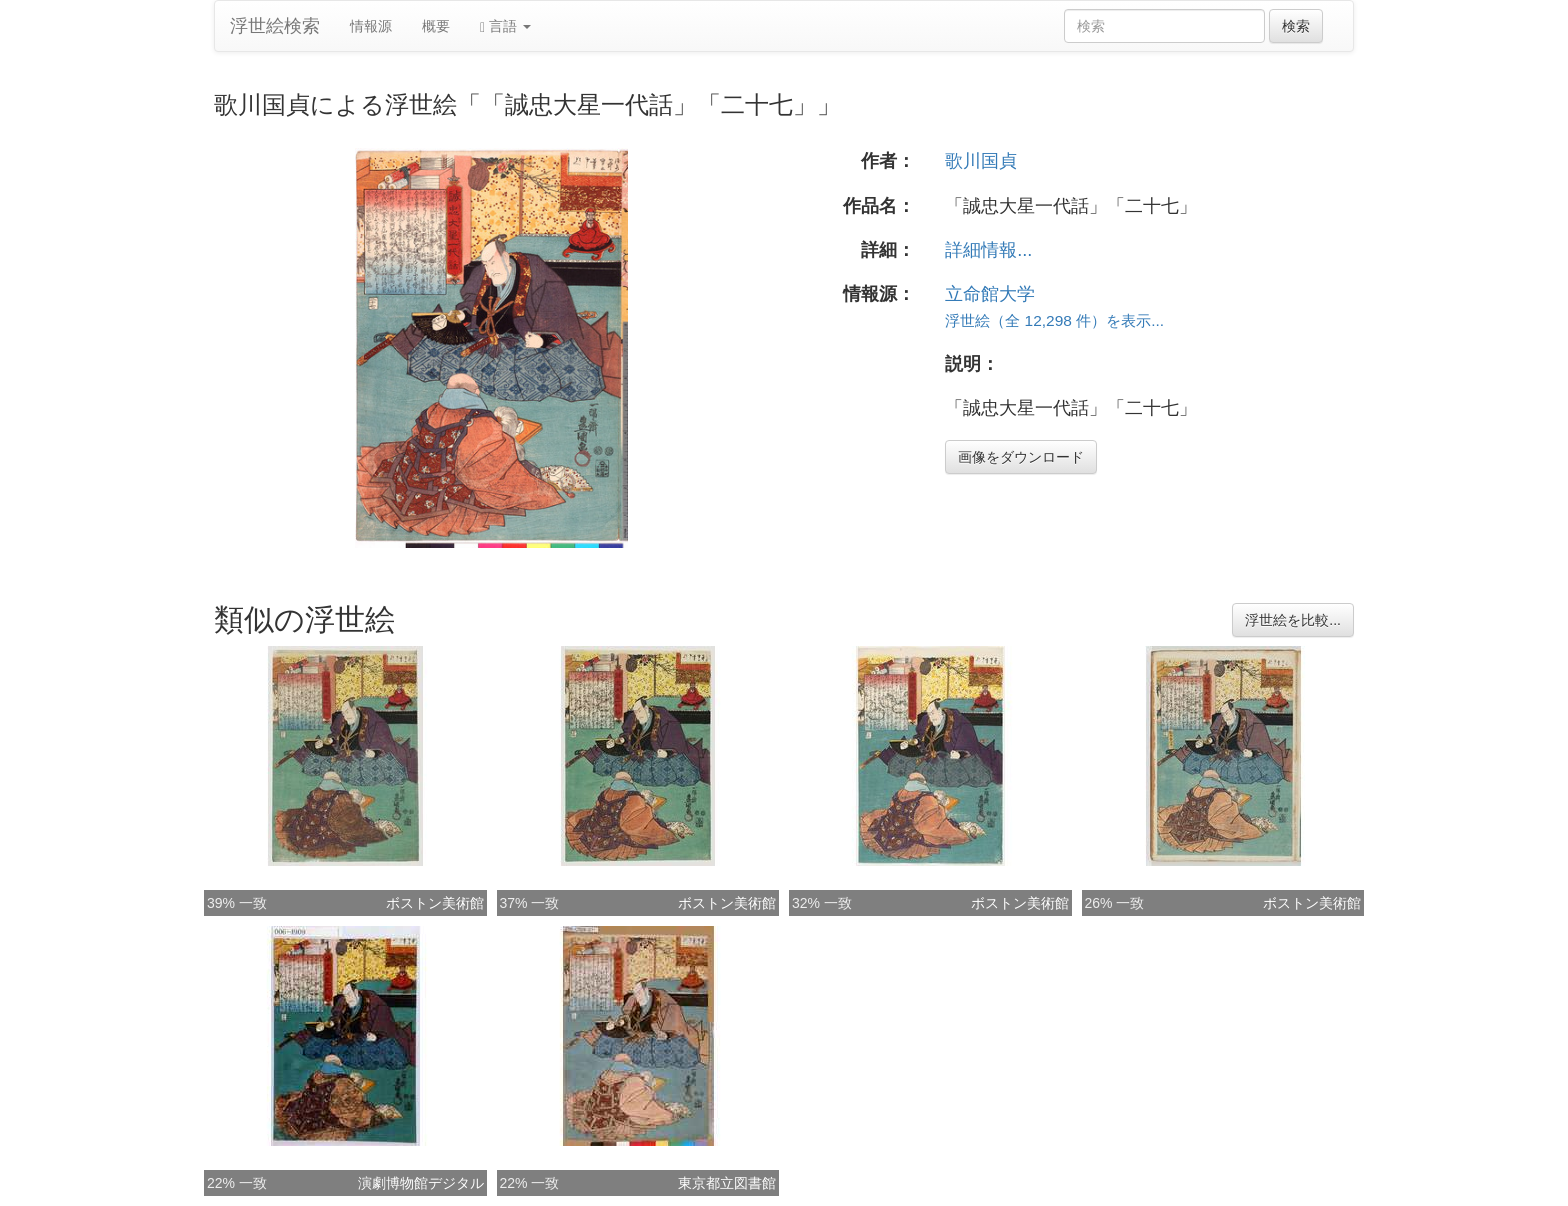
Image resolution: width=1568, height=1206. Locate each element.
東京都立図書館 (727, 1183)
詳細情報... (988, 250)
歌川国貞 (981, 161)
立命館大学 (990, 294)
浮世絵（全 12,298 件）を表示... (1054, 320)
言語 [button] (505, 26)
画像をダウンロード (1021, 457)
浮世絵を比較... (1293, 620)
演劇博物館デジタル (421, 1183)
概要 (436, 26)
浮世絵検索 (275, 26)
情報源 (371, 26)
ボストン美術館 (435, 903)
